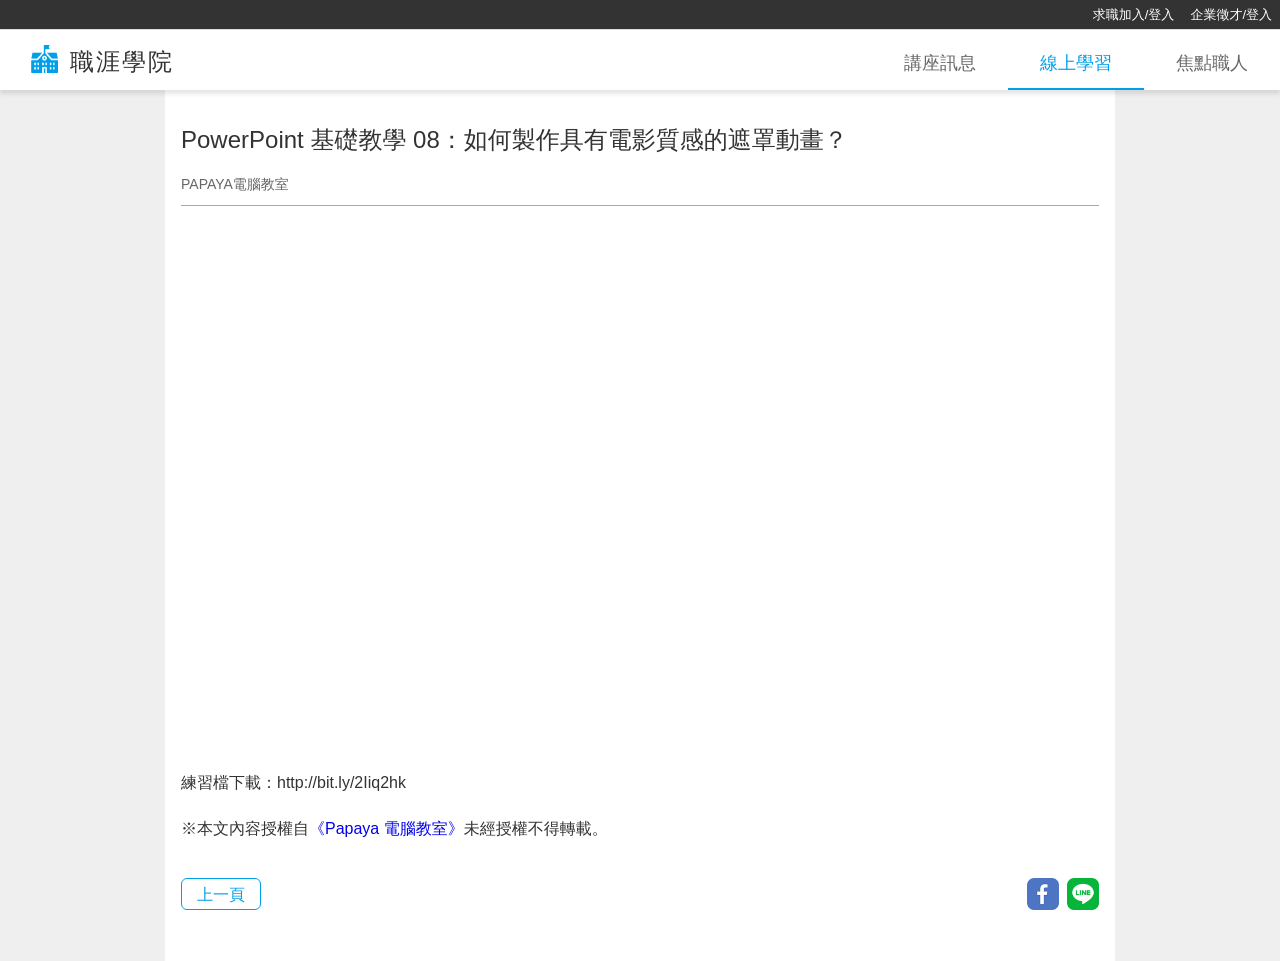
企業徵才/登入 (1231, 14)
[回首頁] (80, 15)
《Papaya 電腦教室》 (386, 828)
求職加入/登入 (1134, 14)
